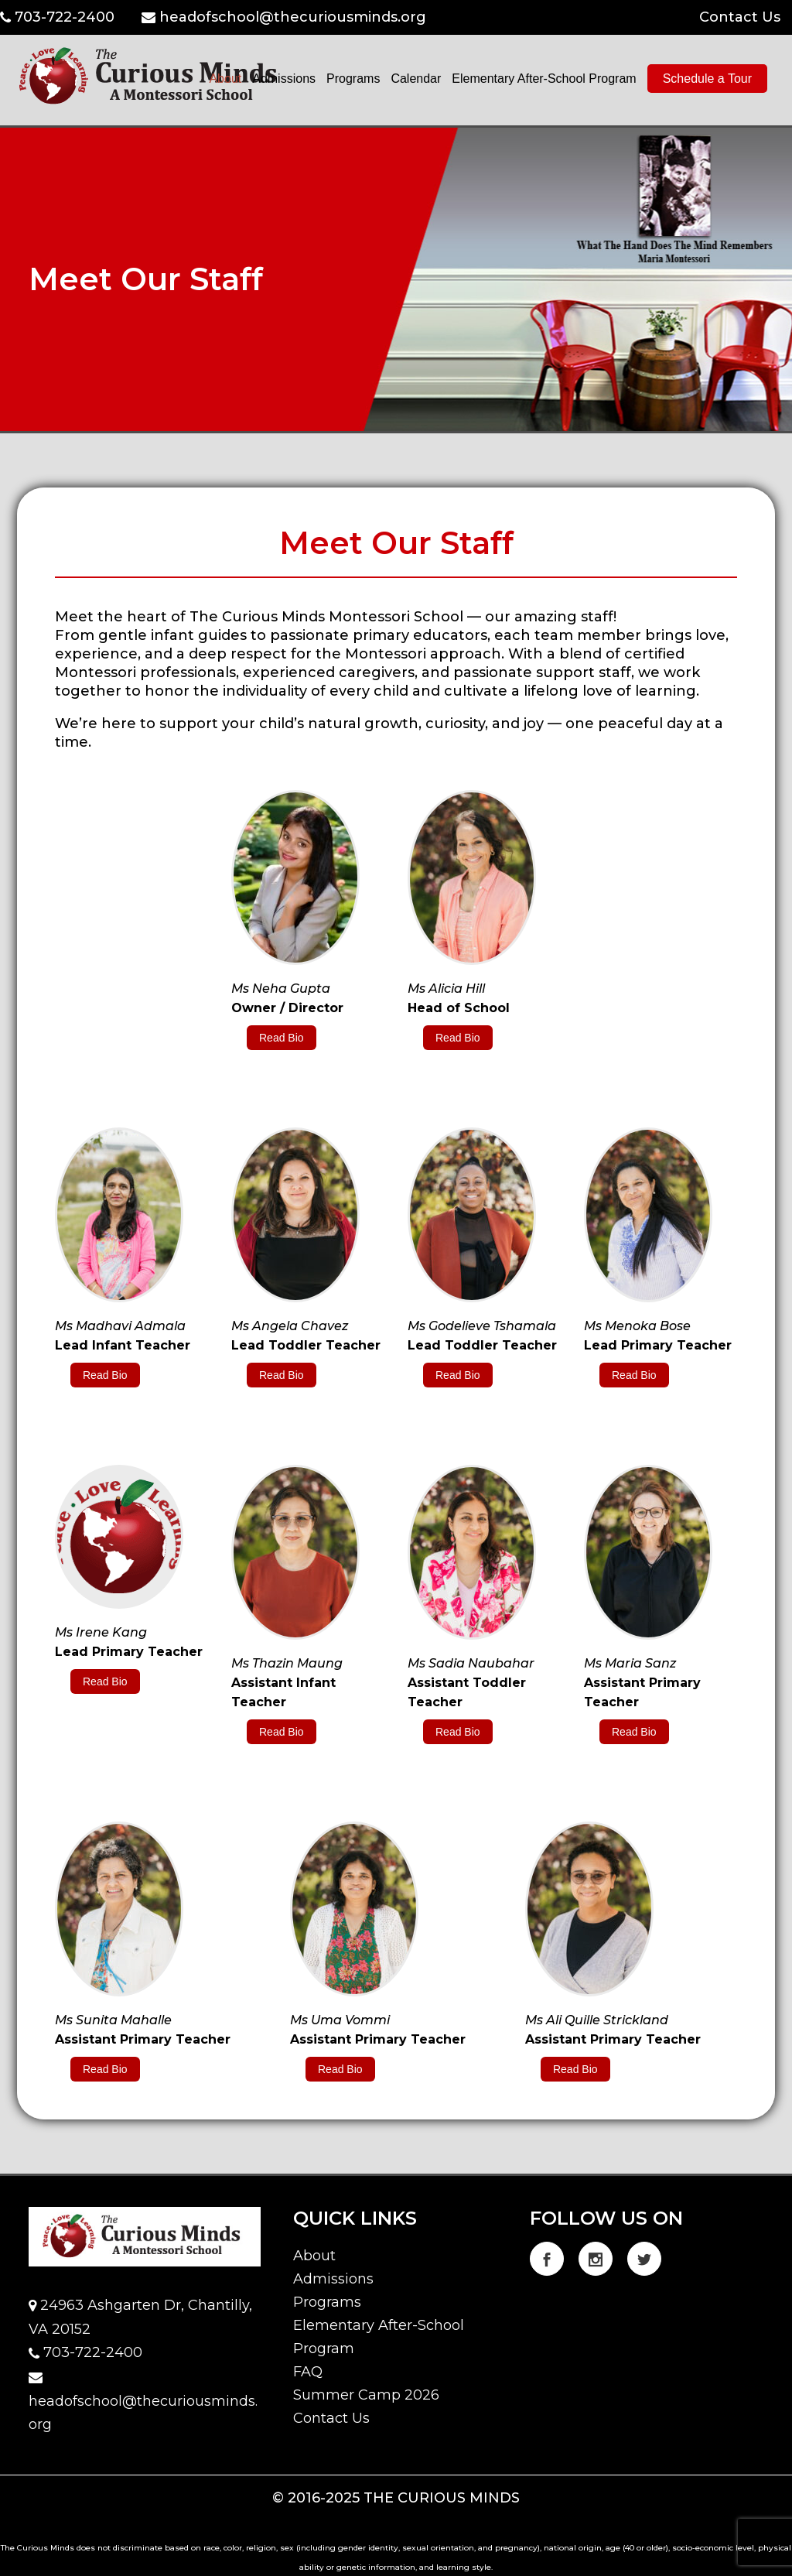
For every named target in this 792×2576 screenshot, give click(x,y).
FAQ (308, 2371)
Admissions (333, 2278)
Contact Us (739, 17)
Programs (327, 2302)
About (314, 2255)
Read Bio (281, 1037)
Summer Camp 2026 (366, 2394)
